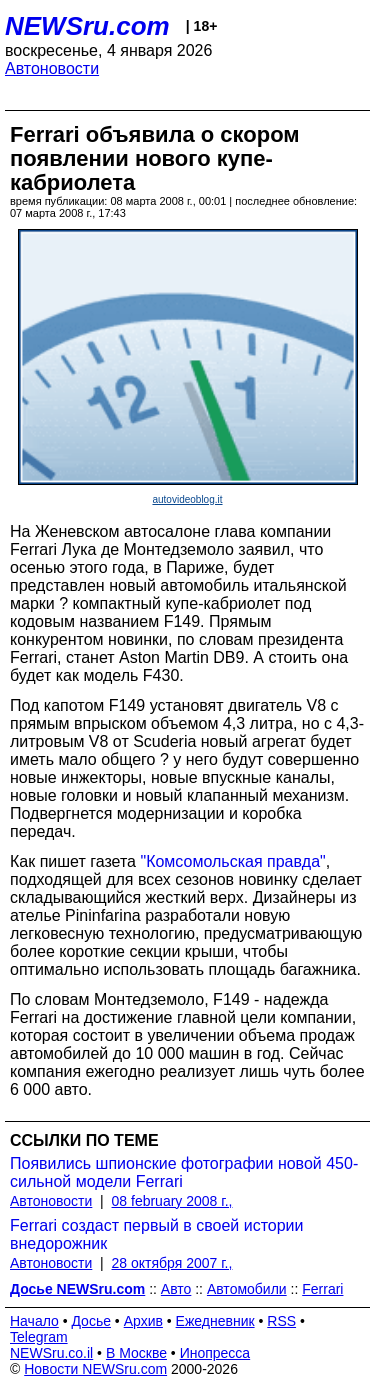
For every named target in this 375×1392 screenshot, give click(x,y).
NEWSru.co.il (51, 1353)
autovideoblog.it (187, 499)
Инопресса (215, 1353)
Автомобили (247, 1289)
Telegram (39, 1337)
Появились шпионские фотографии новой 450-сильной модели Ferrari (184, 1172)
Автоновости (52, 68)
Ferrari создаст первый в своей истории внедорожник (157, 1234)
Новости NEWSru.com (95, 1369)
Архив (143, 1321)
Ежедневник (215, 1321)
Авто (176, 1289)
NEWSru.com (87, 26)
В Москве (136, 1353)
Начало (34, 1321)
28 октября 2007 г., (172, 1263)
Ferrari (322, 1289)
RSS (281, 1321)
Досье (91, 1321)
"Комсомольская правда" (232, 861)
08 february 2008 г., (172, 1201)
